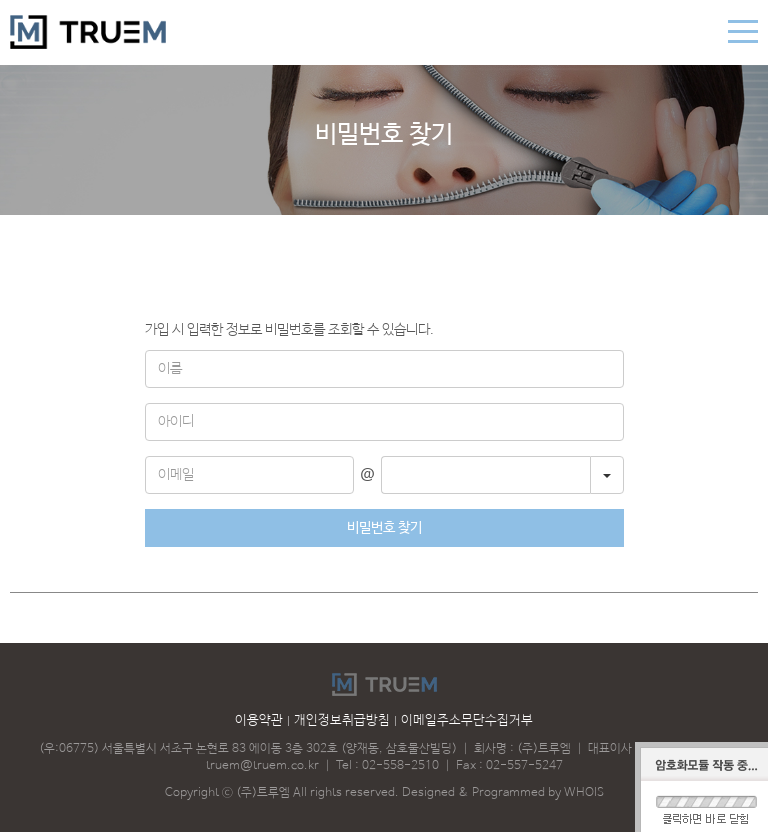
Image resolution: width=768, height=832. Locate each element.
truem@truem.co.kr (262, 766)
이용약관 (259, 720)
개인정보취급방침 (342, 720)
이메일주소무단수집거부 (467, 720)
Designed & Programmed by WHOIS (503, 793)
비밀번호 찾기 (384, 528)
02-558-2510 (400, 766)
